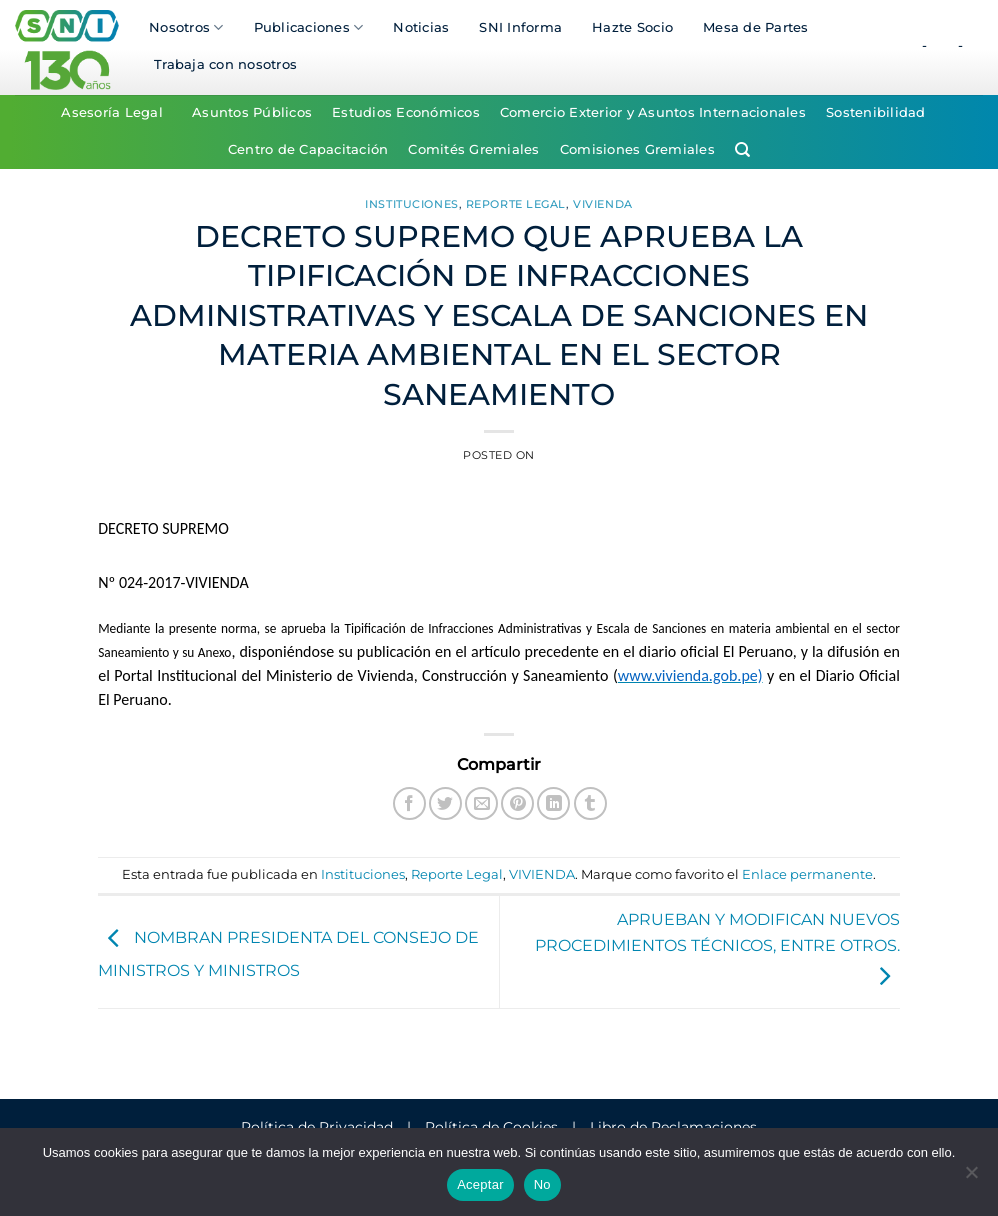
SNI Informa (520, 27)
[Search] (742, 150)
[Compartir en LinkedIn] (553, 803)
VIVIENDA (602, 204)
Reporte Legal (516, 204)
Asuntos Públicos (252, 112)
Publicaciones (309, 27)
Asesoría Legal (112, 112)
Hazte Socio (632, 27)
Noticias (421, 27)
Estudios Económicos (406, 112)
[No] (971, 1178)
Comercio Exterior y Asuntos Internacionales (653, 112)
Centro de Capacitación (308, 149)
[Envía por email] (481, 803)
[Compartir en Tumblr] (590, 803)
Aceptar (480, 1184)
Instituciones (411, 204)
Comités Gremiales (473, 149)
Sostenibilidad (876, 112)
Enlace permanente (807, 874)
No (542, 1184)
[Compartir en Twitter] (445, 803)
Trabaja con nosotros (225, 64)
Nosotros (186, 27)
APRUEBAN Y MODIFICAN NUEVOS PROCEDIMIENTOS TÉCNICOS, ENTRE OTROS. (717, 948)
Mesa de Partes (756, 27)
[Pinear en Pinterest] (517, 803)
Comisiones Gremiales (637, 149)
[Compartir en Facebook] (409, 803)
